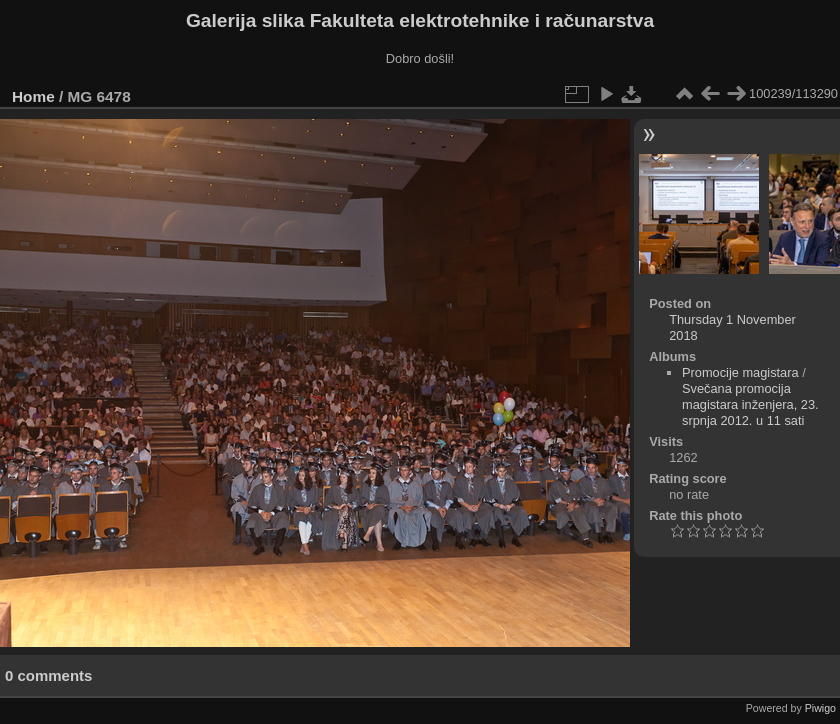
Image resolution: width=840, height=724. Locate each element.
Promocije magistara (740, 372)
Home (33, 96)
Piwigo (820, 708)
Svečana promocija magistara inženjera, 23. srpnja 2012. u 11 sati (750, 404)
